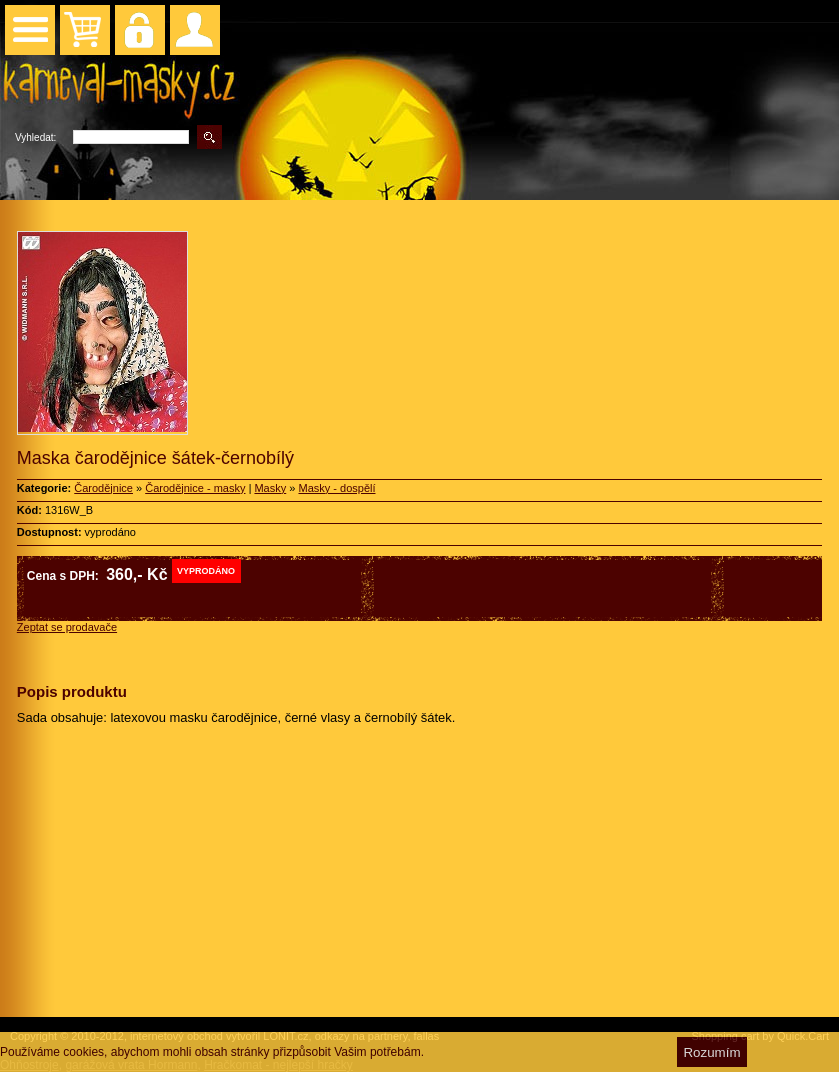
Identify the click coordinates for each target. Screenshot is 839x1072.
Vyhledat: (35, 137)
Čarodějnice (103, 488)
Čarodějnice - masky (195, 488)
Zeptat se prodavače (67, 627)
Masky (270, 488)
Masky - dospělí (336, 488)
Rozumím (711, 1052)
